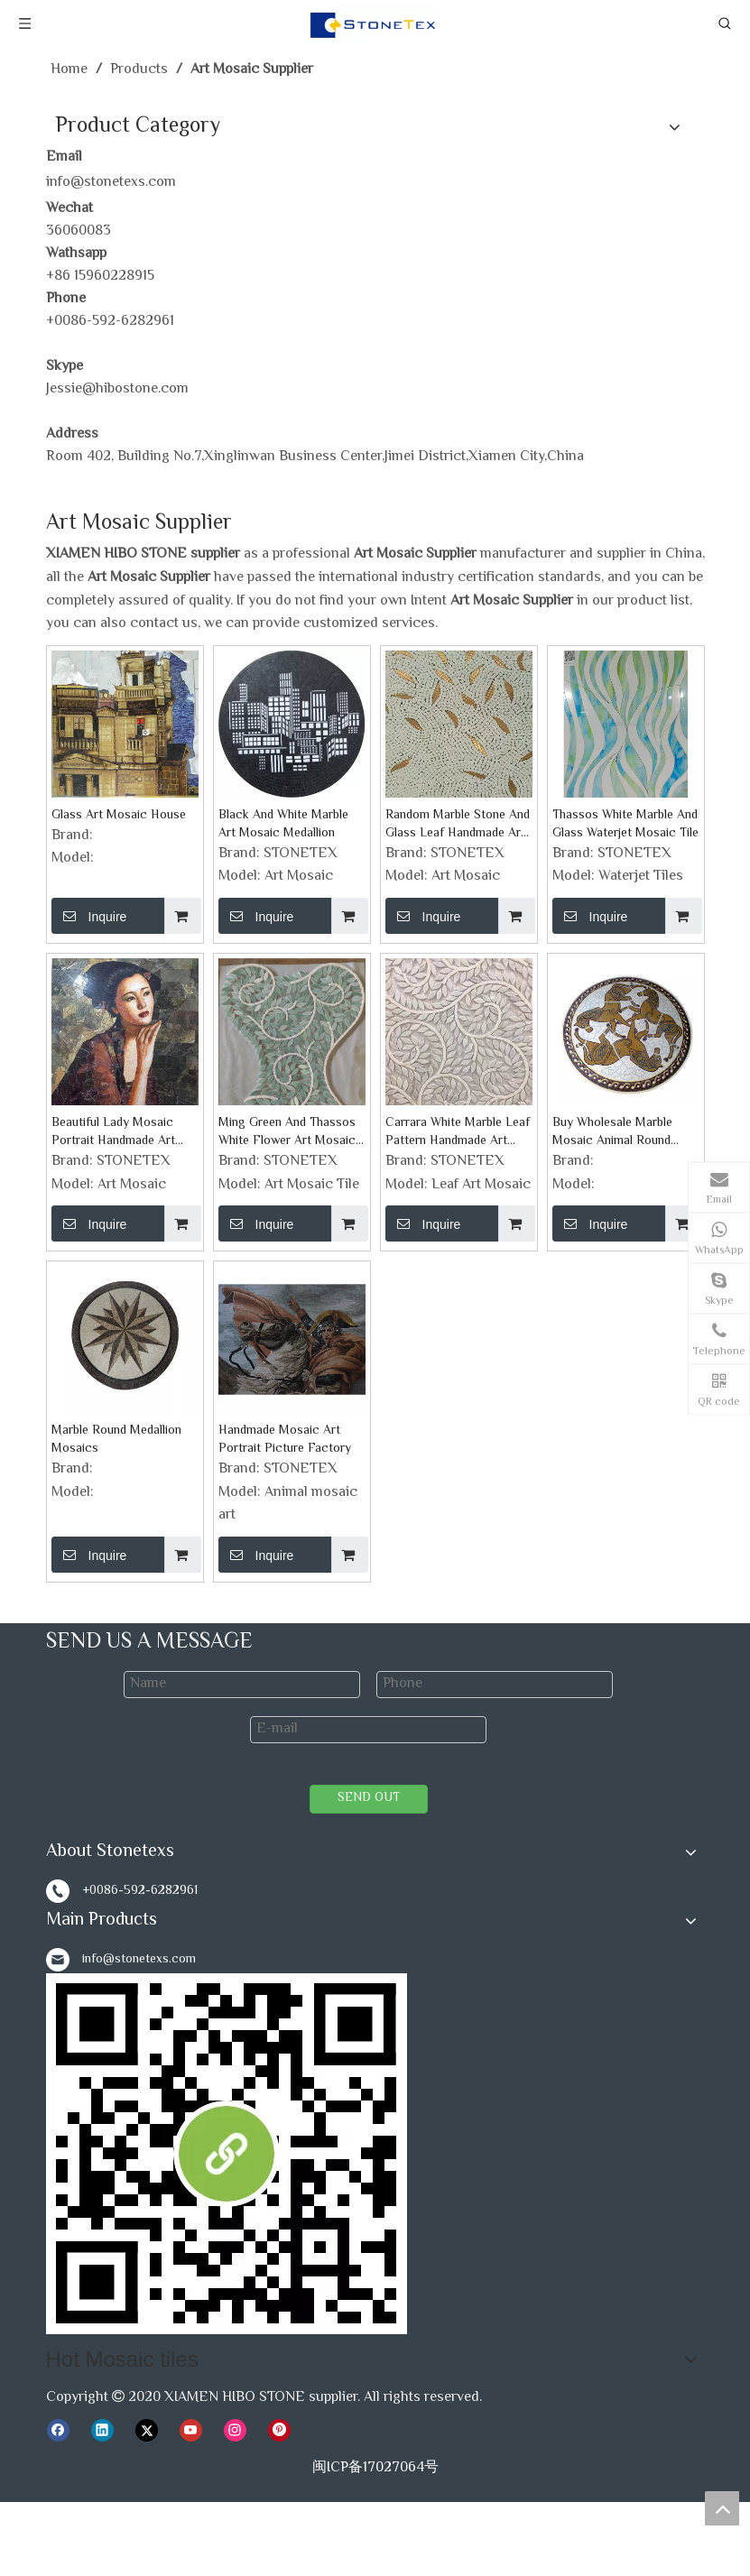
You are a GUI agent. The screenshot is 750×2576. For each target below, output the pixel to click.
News (63, 2300)
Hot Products (279, 2480)
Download (78, 2254)
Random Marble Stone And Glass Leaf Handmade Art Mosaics (457, 825)
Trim (425, 2456)
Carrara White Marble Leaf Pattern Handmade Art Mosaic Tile (457, 1132)
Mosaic (377, 2456)
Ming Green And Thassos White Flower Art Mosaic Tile (287, 1132)
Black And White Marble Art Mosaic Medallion (283, 825)
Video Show (83, 2208)
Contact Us (81, 2324)
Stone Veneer (185, 2480)
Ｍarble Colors (91, 2416)
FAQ (60, 2232)
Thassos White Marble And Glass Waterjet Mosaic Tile (625, 825)
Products (75, 2278)
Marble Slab (578, 2456)
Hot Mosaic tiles (97, 2456)
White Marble (302, 2456)
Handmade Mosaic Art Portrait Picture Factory (284, 1440)
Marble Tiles (663, 2456)
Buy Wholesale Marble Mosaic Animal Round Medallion (612, 1132)
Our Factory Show (104, 2185)
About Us (75, 2162)
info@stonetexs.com (111, 182)
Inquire (89, 916)
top (722, 2508)
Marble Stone (490, 2456)
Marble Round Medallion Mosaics (116, 1440)
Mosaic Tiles (93, 2480)
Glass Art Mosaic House (118, 816)
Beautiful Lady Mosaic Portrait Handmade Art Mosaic (113, 1132)
